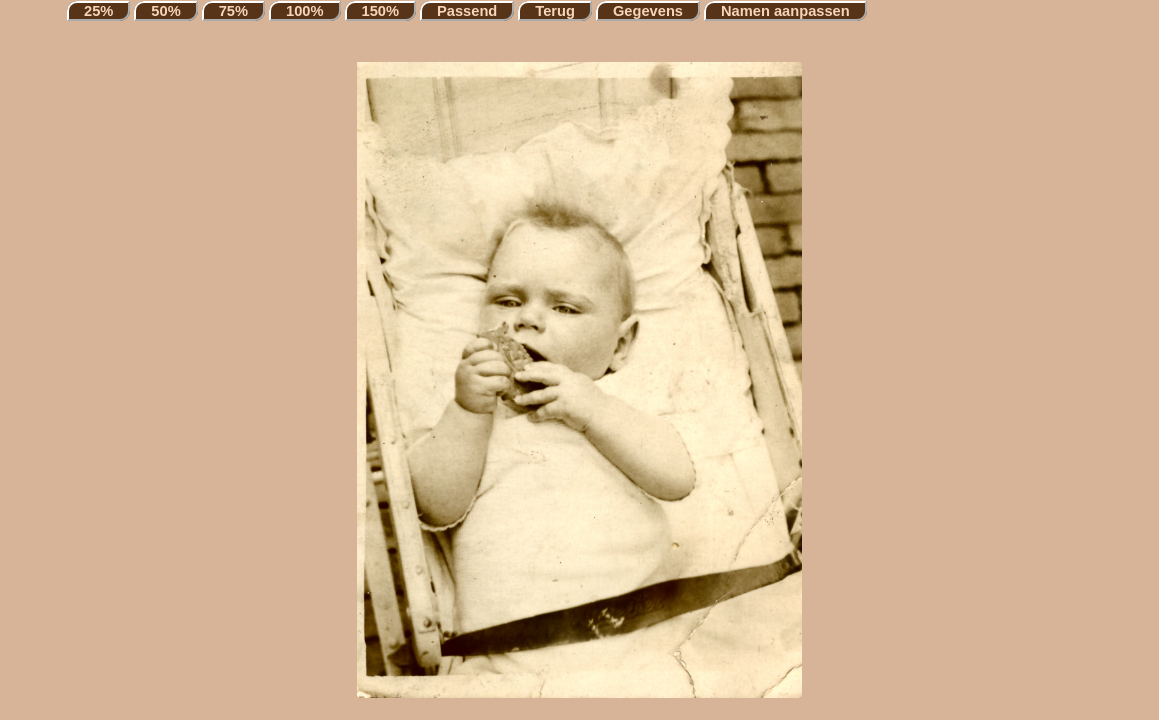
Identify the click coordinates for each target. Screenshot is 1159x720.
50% (165, 11)
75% (233, 11)
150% (381, 11)
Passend (467, 11)
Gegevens (648, 11)
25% (98, 11)
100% (305, 11)
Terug (555, 11)
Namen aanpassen (785, 11)
